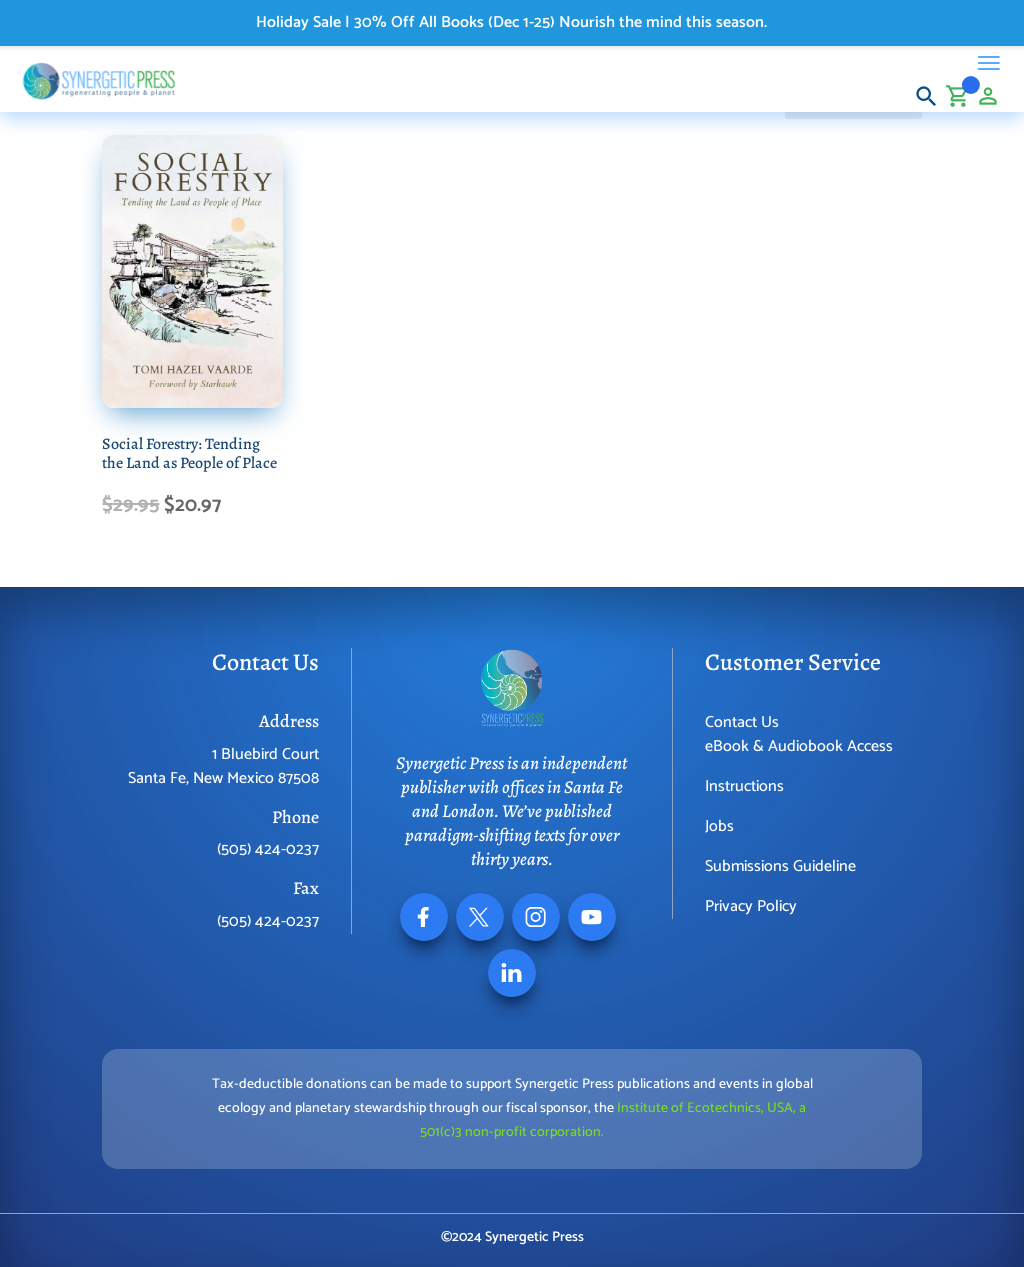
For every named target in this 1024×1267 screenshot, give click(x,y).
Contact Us (742, 722)
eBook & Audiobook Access (799, 746)
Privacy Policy (751, 906)
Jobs (719, 826)
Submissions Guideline (780, 866)
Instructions (744, 786)
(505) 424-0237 (268, 849)
